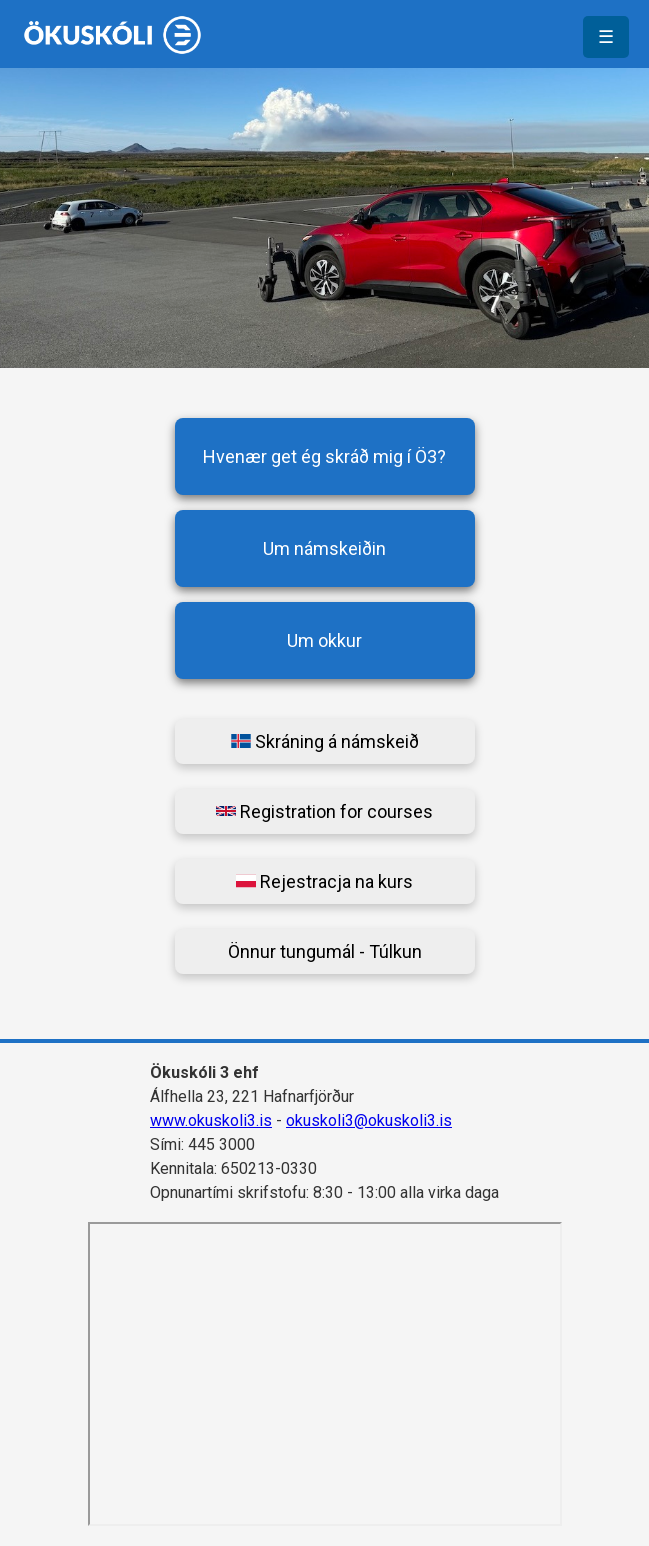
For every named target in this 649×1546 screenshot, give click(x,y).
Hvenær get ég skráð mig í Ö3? (324, 456)
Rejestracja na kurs (324, 881)
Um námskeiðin (324, 548)
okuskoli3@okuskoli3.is (369, 1120)
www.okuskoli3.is (211, 1120)
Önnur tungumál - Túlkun (325, 951)
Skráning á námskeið (325, 741)
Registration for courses (324, 811)
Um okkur (324, 640)
